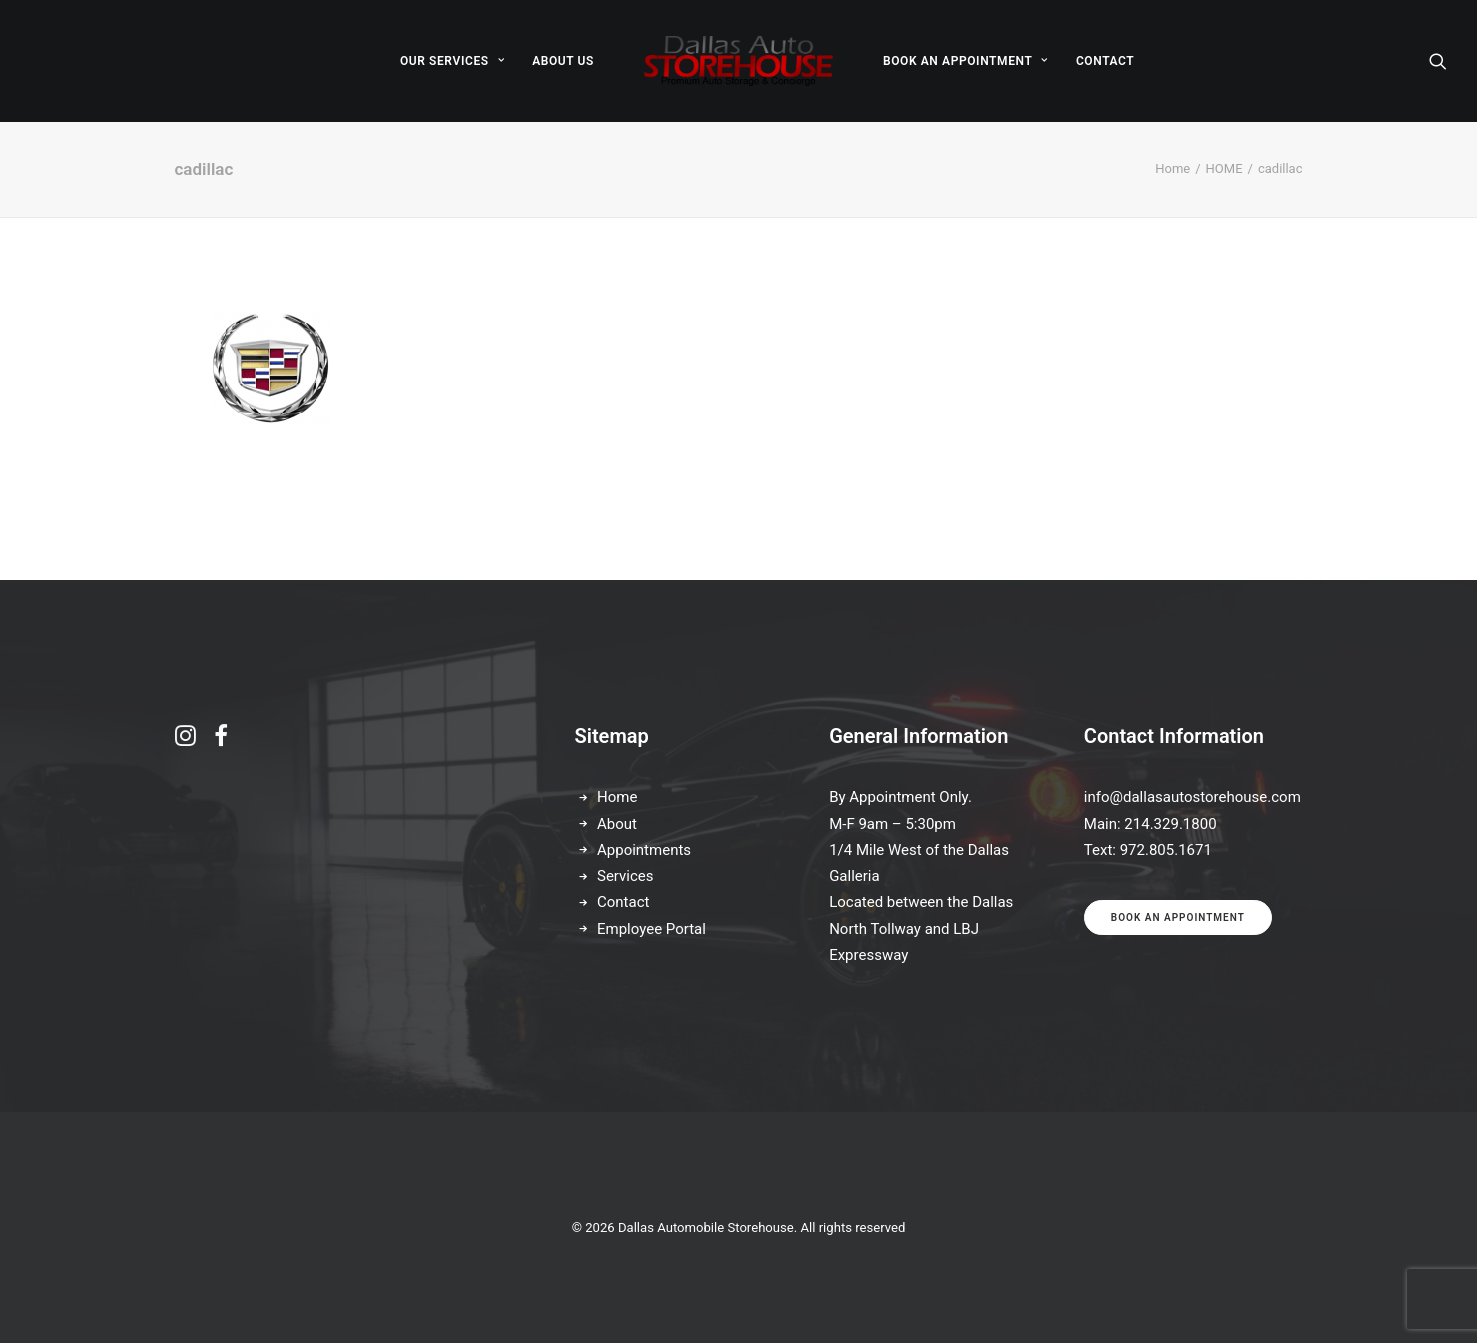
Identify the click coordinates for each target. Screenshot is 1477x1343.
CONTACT (1105, 61)
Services (625, 876)
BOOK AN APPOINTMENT (965, 61)
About (617, 824)
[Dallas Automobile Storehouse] (738, 61)
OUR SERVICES (452, 61)
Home (1172, 168)
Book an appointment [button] (1178, 917)
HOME (1224, 168)
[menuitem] (452, 61)
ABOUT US (563, 61)
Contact (623, 902)
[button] (1438, 61)
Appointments (644, 850)
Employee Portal (651, 929)
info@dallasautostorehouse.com (1192, 797)
